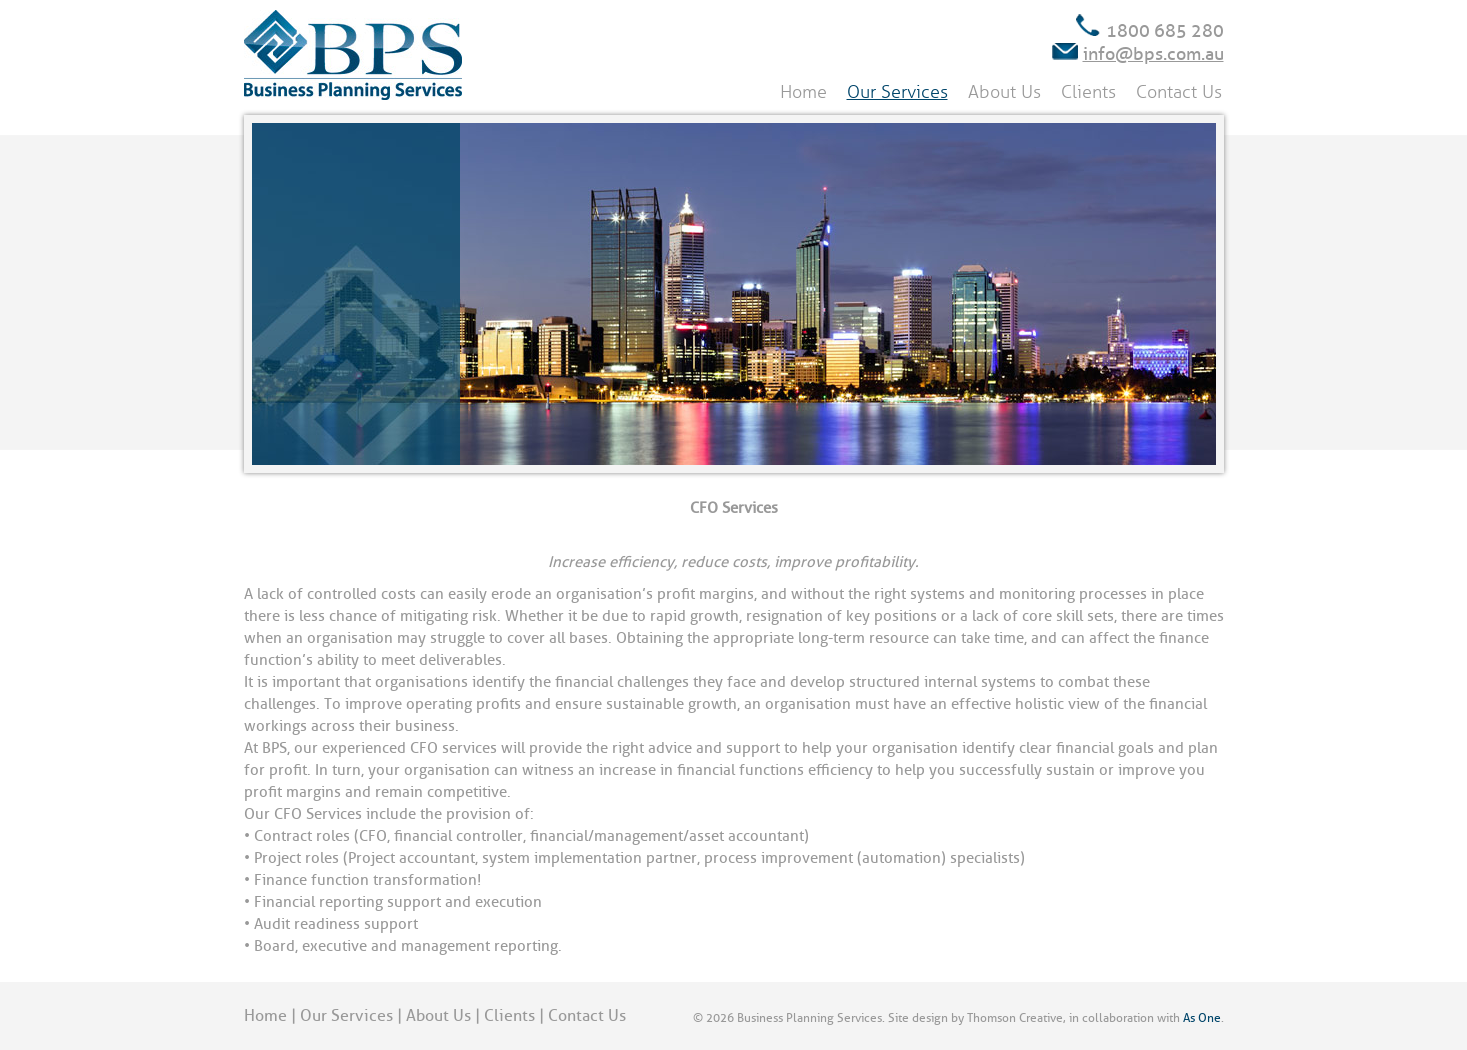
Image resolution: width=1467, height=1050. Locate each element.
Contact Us (1179, 92)
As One (1202, 1018)
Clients (1088, 92)
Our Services (897, 92)
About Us (1004, 92)
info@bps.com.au (1153, 54)
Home (803, 92)
